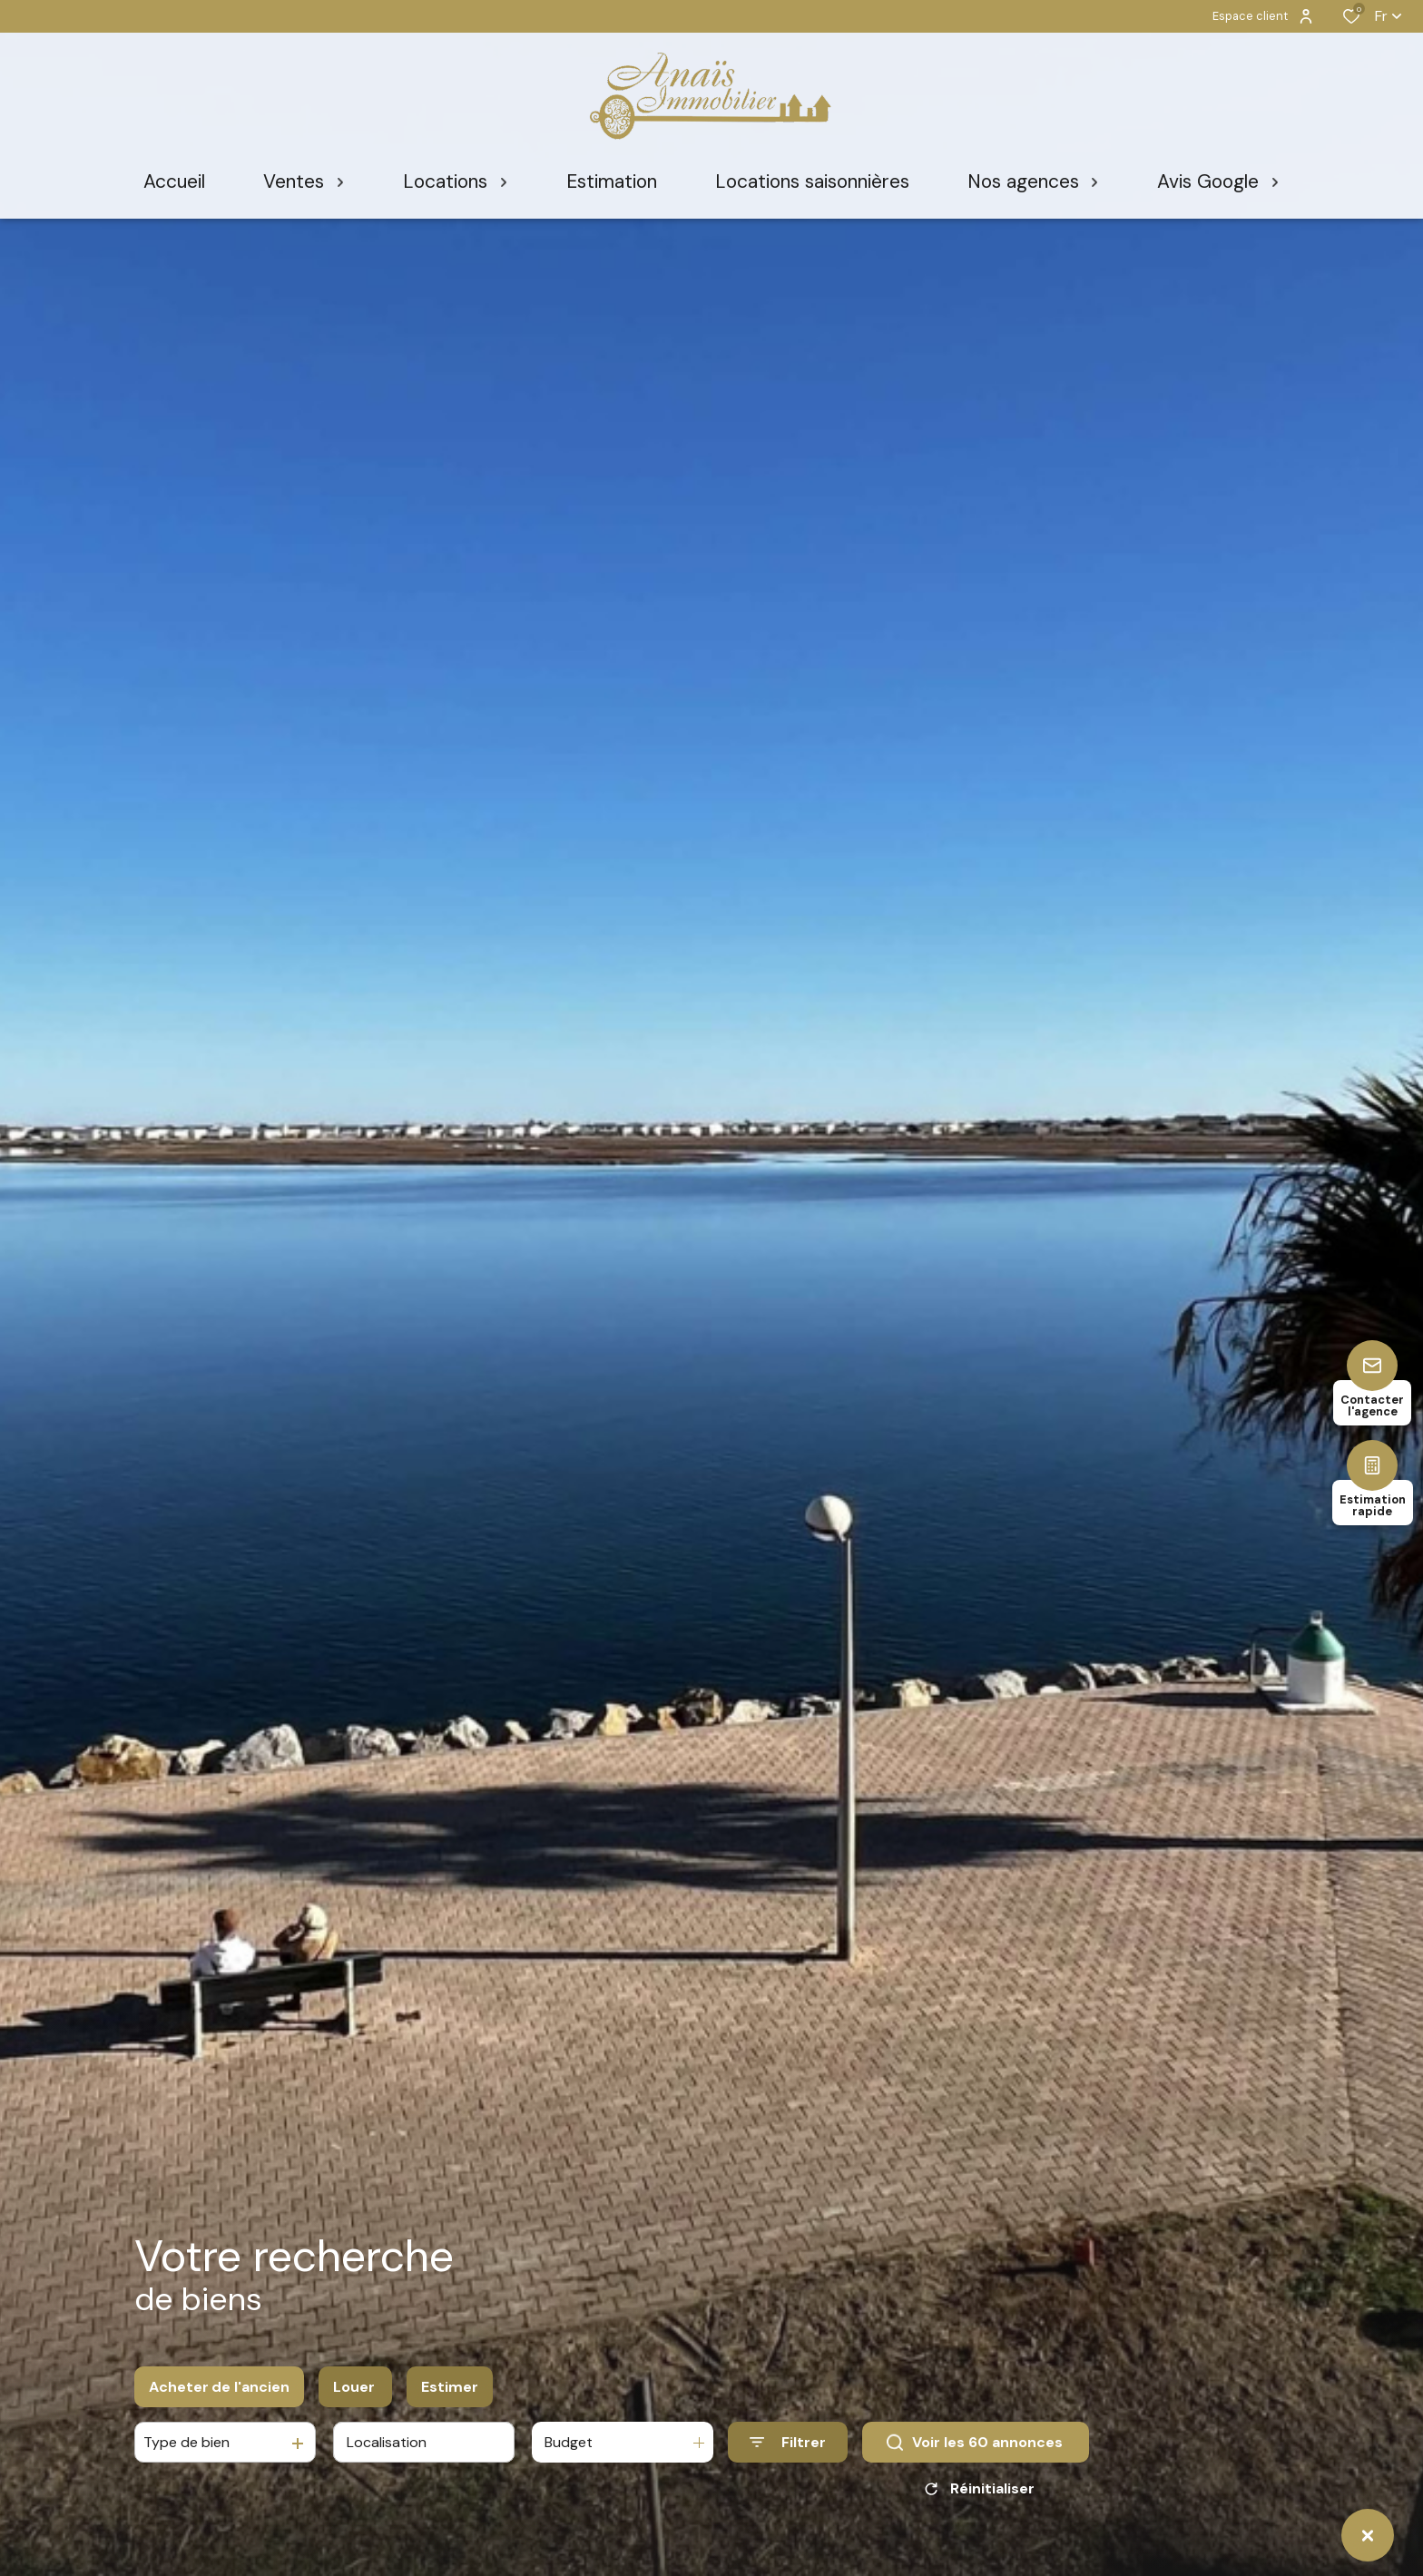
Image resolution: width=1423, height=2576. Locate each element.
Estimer (449, 2386)
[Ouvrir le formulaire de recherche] (788, 2442)
